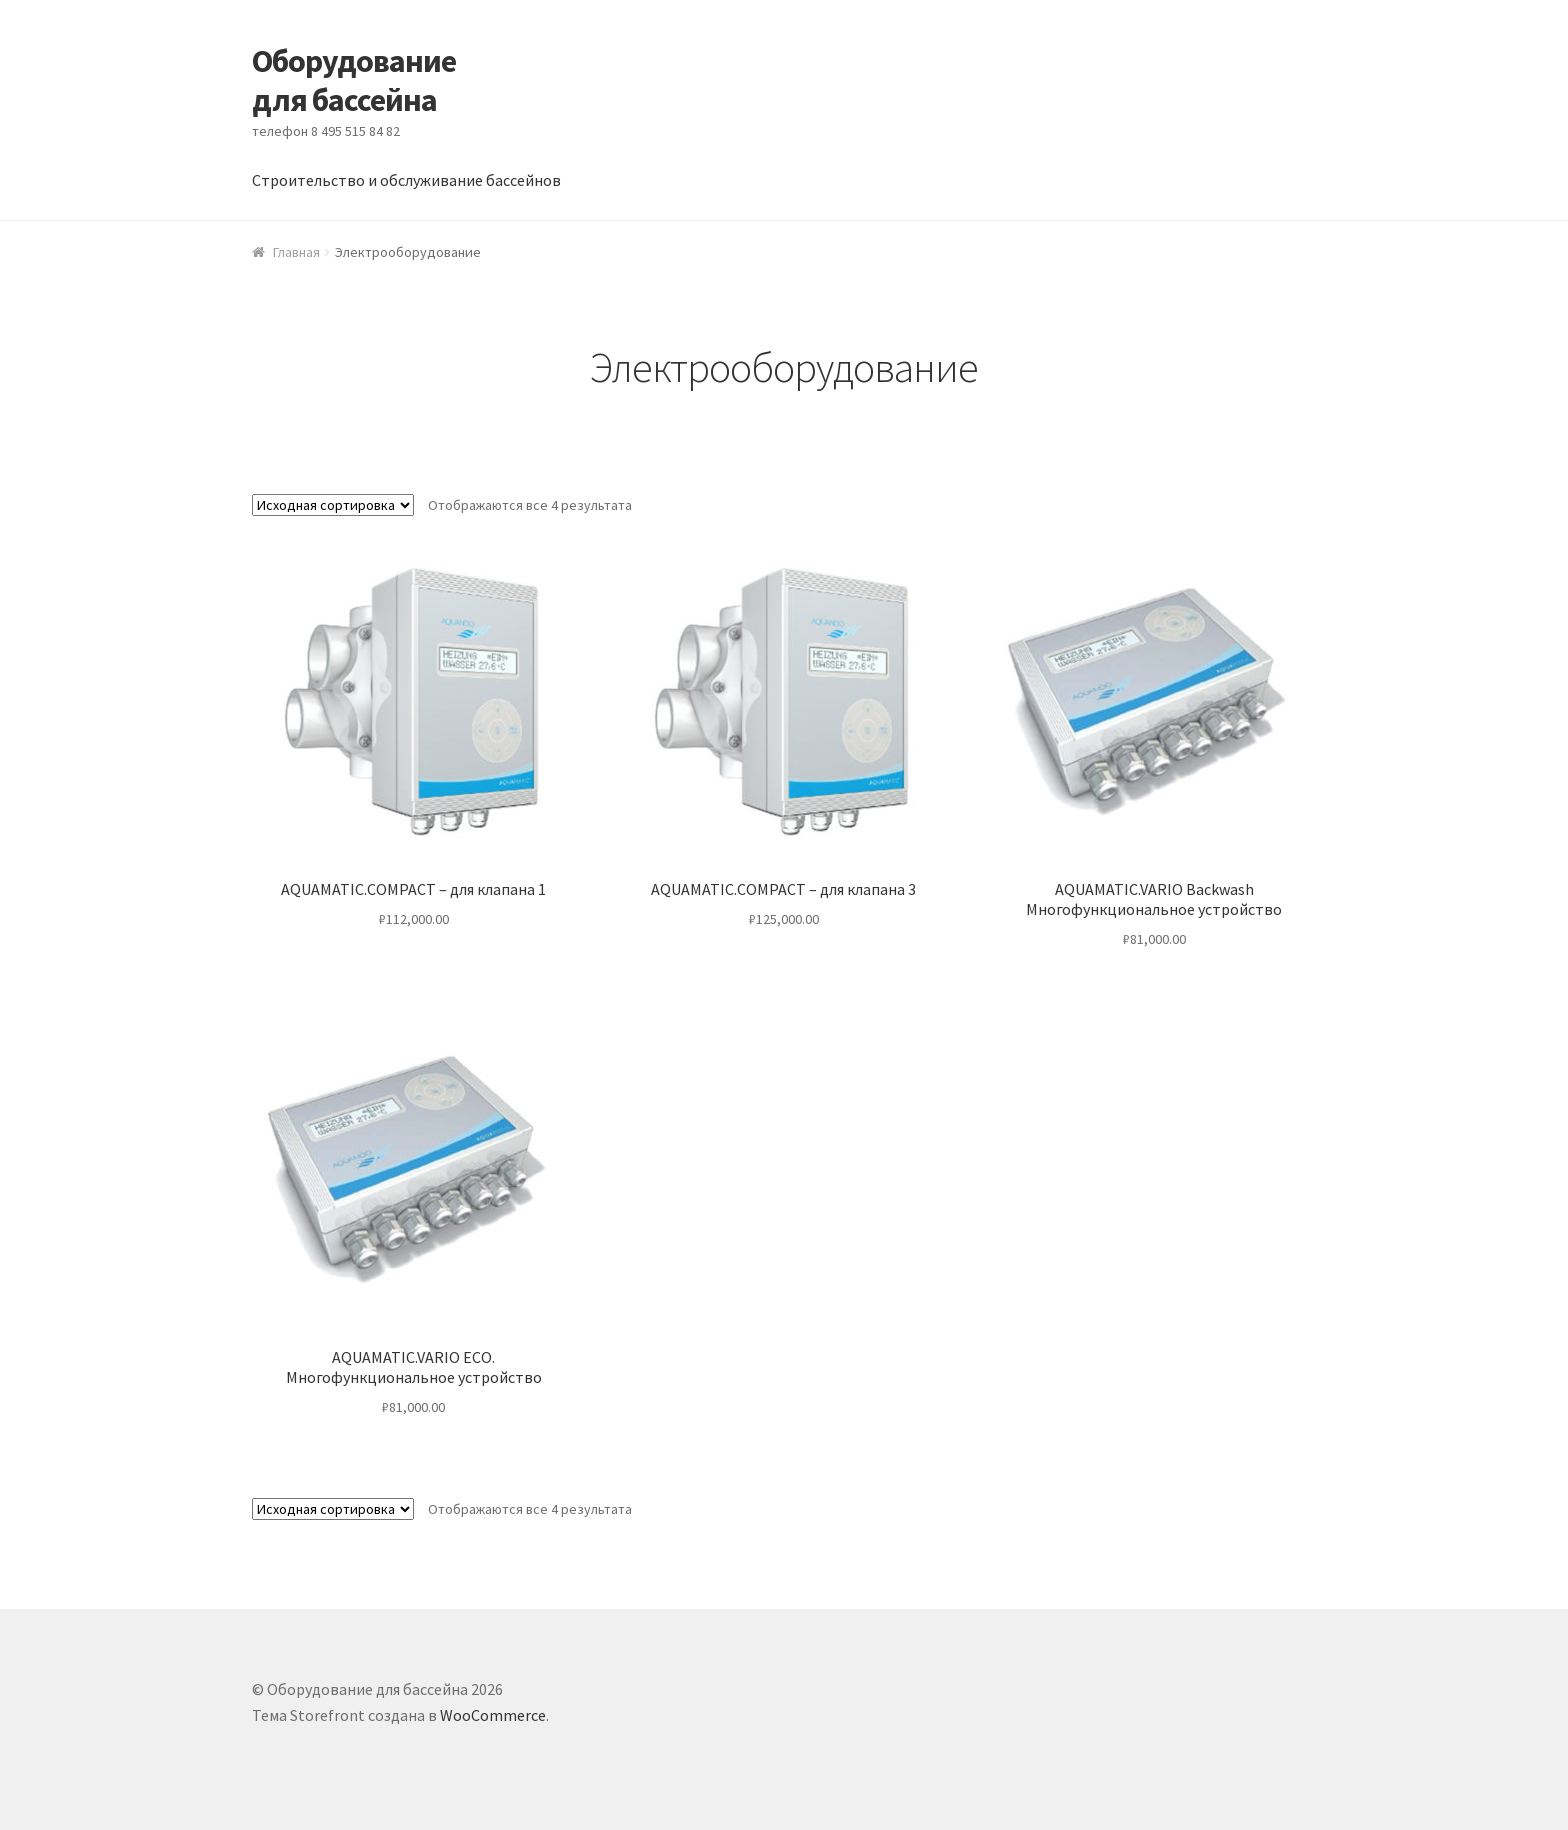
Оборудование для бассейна (354, 80)
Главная (296, 252)
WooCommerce (493, 1715)
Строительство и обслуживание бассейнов (406, 180)
